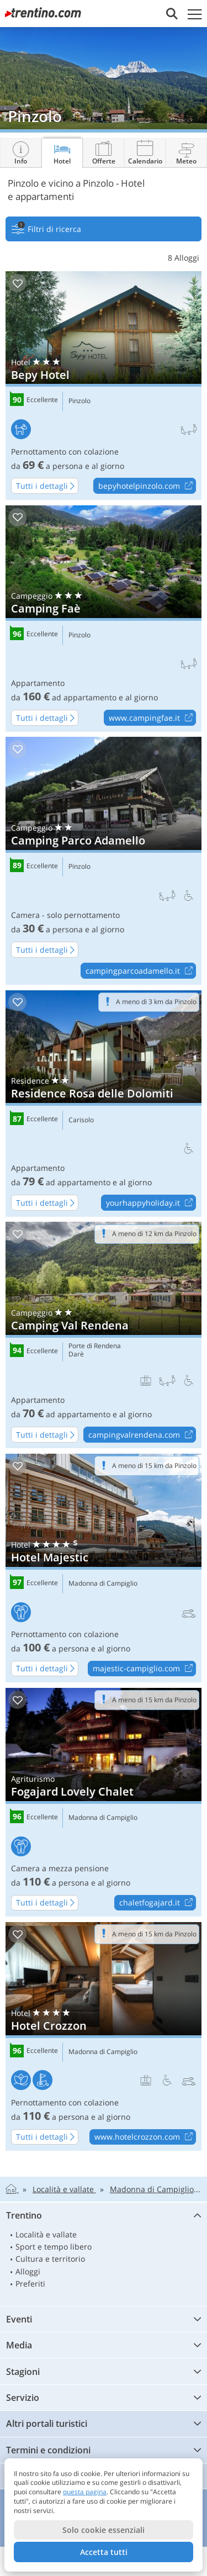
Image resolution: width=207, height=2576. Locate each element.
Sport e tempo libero (53, 2246)
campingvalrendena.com (141, 1435)
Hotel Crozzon (103, 2036)
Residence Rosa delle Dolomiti (103, 1103)
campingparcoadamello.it (140, 971)
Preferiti (30, 2283)
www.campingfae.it (152, 718)
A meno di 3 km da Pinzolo (156, 1001)
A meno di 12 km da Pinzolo (154, 1233)
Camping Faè (103, 618)
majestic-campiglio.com (144, 1669)
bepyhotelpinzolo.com (146, 486)
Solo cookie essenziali (103, 2530)
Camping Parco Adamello (103, 860)
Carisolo (81, 1120)
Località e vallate (46, 2234)
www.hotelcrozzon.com (144, 2137)
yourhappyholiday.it (150, 1203)
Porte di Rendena (94, 1346)
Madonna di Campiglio (102, 1583)
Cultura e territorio (50, 2258)
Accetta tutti (104, 2552)
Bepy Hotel (103, 385)
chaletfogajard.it (157, 1903)
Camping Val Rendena (103, 1335)
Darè (76, 1354)
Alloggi (27, 2271)
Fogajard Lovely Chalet (103, 1802)
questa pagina (85, 2491)
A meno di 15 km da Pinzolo (154, 1465)
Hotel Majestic (103, 1568)
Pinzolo (79, 401)
